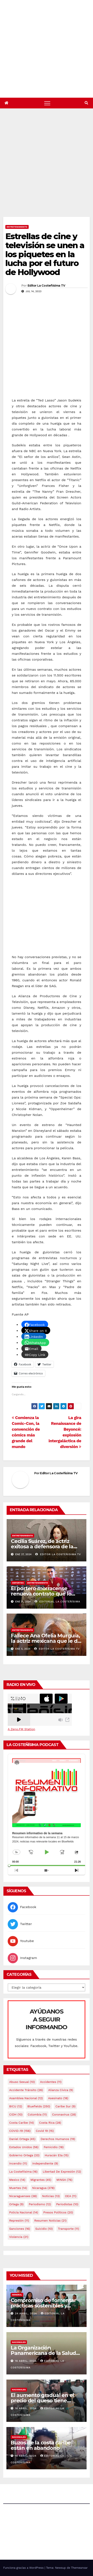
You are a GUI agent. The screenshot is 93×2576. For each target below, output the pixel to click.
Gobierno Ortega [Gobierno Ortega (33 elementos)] (24, 2155)
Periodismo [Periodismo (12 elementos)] (40, 2204)
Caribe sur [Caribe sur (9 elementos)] (65, 2106)
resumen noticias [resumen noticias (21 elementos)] (50, 2220)
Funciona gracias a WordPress (23, 2567)
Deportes (18, 1583)
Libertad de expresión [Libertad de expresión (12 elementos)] (62, 2171)
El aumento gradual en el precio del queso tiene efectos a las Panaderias (42, 2400)
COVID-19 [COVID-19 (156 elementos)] (20, 2130)
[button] (86, 103)
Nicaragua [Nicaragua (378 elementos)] (43, 2188)
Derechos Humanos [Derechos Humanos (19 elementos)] (58, 2139)
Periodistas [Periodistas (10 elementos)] (67, 2204)
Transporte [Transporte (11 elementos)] (68, 2228)
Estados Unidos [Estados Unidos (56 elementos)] (23, 2147)
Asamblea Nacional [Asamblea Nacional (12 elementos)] (26, 2098)
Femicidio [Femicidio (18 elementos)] (53, 2147)
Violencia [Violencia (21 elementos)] (18, 2237)
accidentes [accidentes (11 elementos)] (50, 2082)
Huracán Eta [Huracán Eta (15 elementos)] (56, 2155)
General (17, 2294)
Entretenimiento (17, 227)
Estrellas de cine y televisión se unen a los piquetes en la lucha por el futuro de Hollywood (44, 254)
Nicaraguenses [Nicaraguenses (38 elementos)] (23, 2196)
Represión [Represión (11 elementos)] (19, 2220)
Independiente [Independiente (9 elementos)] (45, 2163)
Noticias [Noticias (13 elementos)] (51, 2196)
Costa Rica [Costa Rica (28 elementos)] (50, 2122)
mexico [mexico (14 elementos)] (17, 2179)
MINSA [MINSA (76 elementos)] (64, 2179)
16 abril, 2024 (26, 2360)
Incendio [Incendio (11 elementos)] (18, 2163)
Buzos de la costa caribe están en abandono (41, 2445)
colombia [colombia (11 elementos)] (37, 2114)
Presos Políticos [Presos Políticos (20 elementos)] (58, 2212)
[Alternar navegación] (47, 103)
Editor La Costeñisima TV (46, 285)
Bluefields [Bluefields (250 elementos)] (38, 2106)
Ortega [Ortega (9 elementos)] (16, 2204)
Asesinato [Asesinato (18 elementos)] (58, 2098)
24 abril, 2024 (26, 2313)
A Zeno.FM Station (21, 1729)
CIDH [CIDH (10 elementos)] (15, 2114)
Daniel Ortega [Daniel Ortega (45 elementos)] (22, 2139)
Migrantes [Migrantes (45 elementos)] (40, 2179)
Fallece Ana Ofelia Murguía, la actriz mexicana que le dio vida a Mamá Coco (46, 1640)
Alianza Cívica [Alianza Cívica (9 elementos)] (60, 2090)
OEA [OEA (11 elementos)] (70, 2196)
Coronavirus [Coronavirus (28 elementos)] (64, 2114)
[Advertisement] (46, 168)
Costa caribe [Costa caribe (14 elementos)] (21, 2122)
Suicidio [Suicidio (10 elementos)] (44, 2228)
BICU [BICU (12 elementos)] (15, 2106)
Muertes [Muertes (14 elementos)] (18, 2188)
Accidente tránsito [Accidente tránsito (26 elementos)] (26, 2090)
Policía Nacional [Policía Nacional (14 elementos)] (23, 2212)
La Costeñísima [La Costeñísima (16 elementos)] (23, 2171)
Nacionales (19, 2342)
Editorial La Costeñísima (57, 1601)
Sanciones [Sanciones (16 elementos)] (19, 2228)
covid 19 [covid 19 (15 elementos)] (45, 2130)
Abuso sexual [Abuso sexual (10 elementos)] (22, 2082)
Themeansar (79, 2567)
